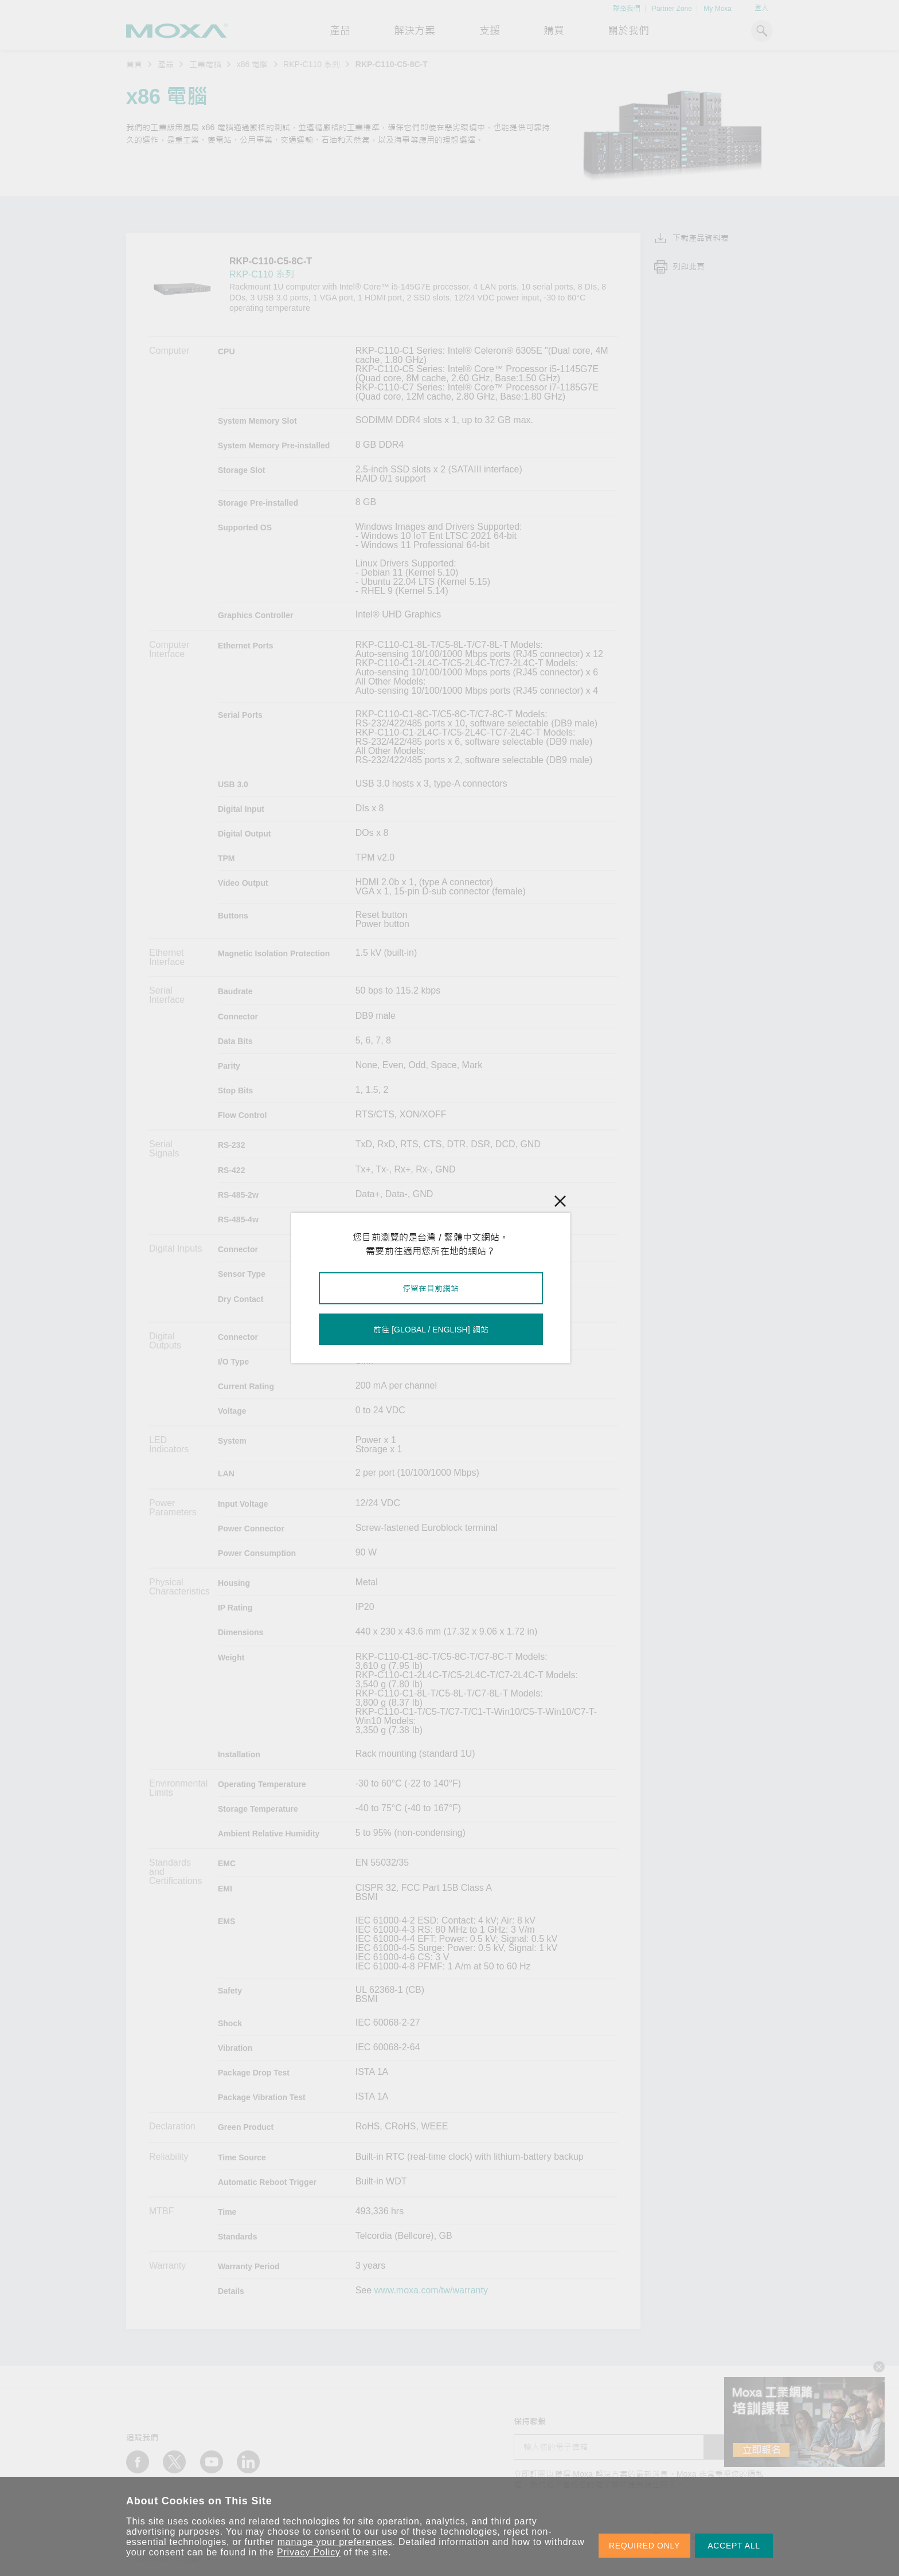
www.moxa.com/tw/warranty (431, 2290)
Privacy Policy (309, 2552)
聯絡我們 (626, 8)
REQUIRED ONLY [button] (644, 2545)
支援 (489, 31)
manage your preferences (335, 2542)
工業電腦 (205, 64)
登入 (761, 8)
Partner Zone (672, 8)
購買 (554, 31)
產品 (166, 64)
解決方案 (414, 31)
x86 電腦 (252, 64)
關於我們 (628, 31)
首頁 (134, 64)
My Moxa (717, 8)
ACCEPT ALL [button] (734, 2545)
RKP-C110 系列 (311, 64)
